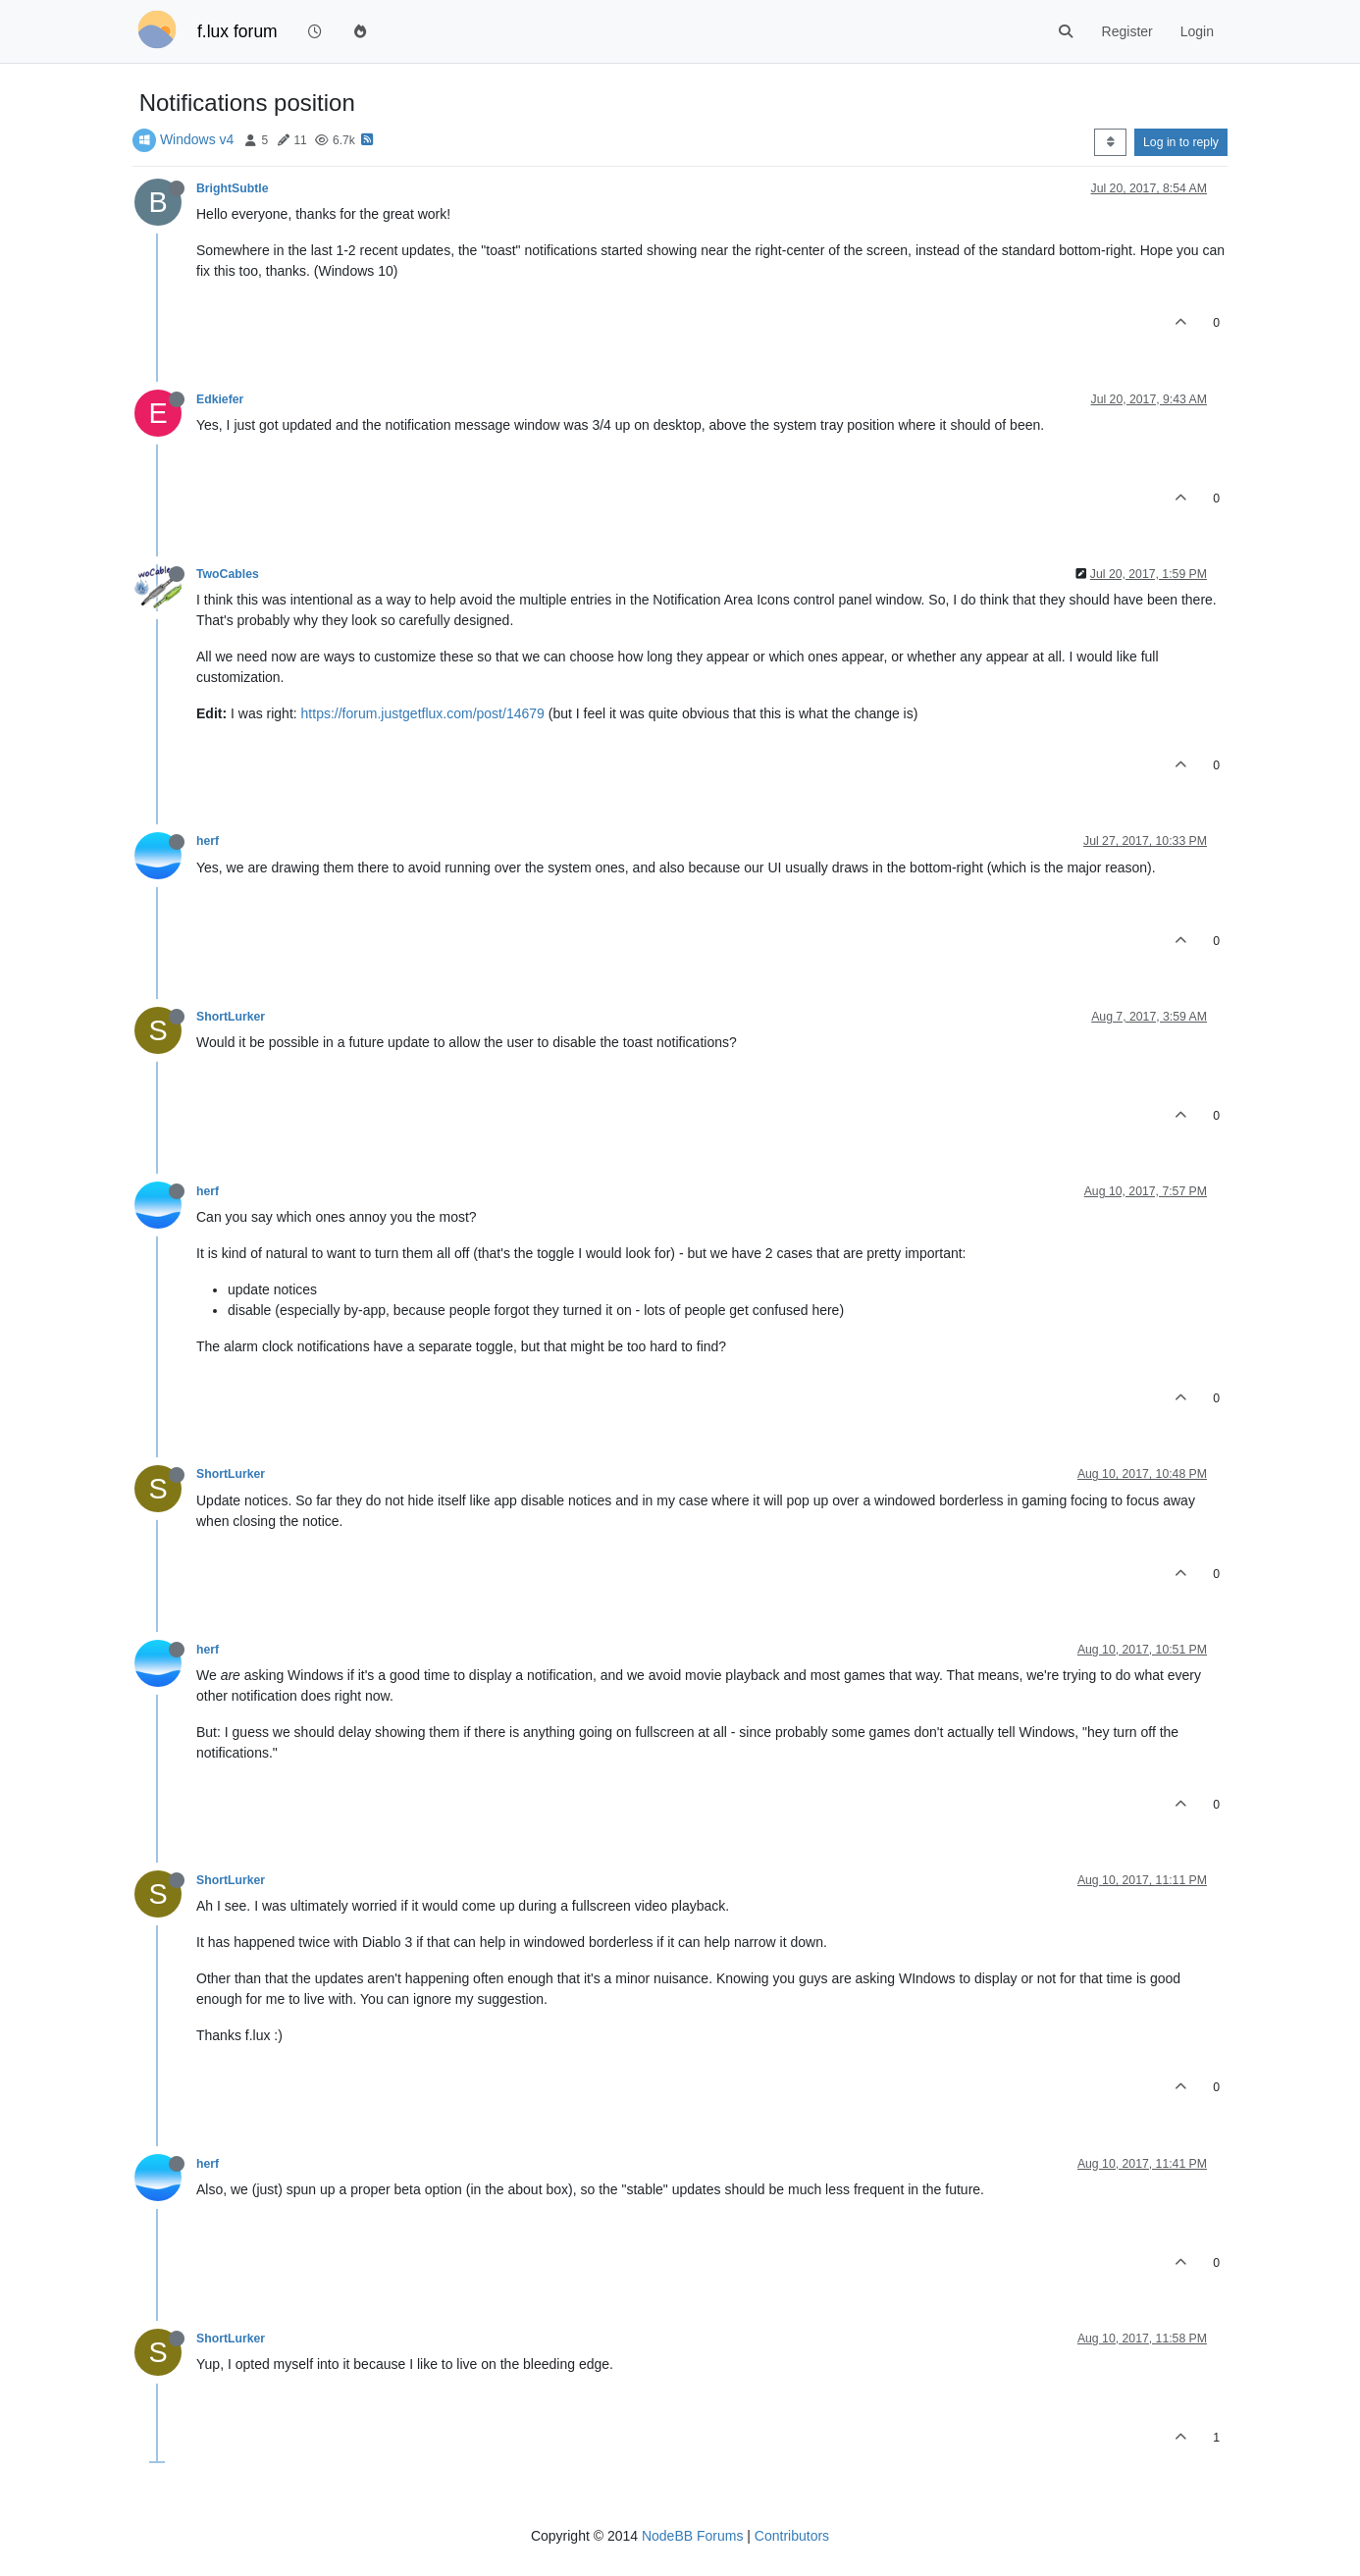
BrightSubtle (232, 188)
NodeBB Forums (692, 2536)
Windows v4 (197, 139)
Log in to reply (1181, 142)
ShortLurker (230, 1017)
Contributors (792, 2536)
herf (207, 841)
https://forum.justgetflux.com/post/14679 (423, 713)
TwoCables (227, 574)
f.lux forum (237, 31)
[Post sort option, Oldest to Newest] (1110, 142)
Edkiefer (219, 399)
